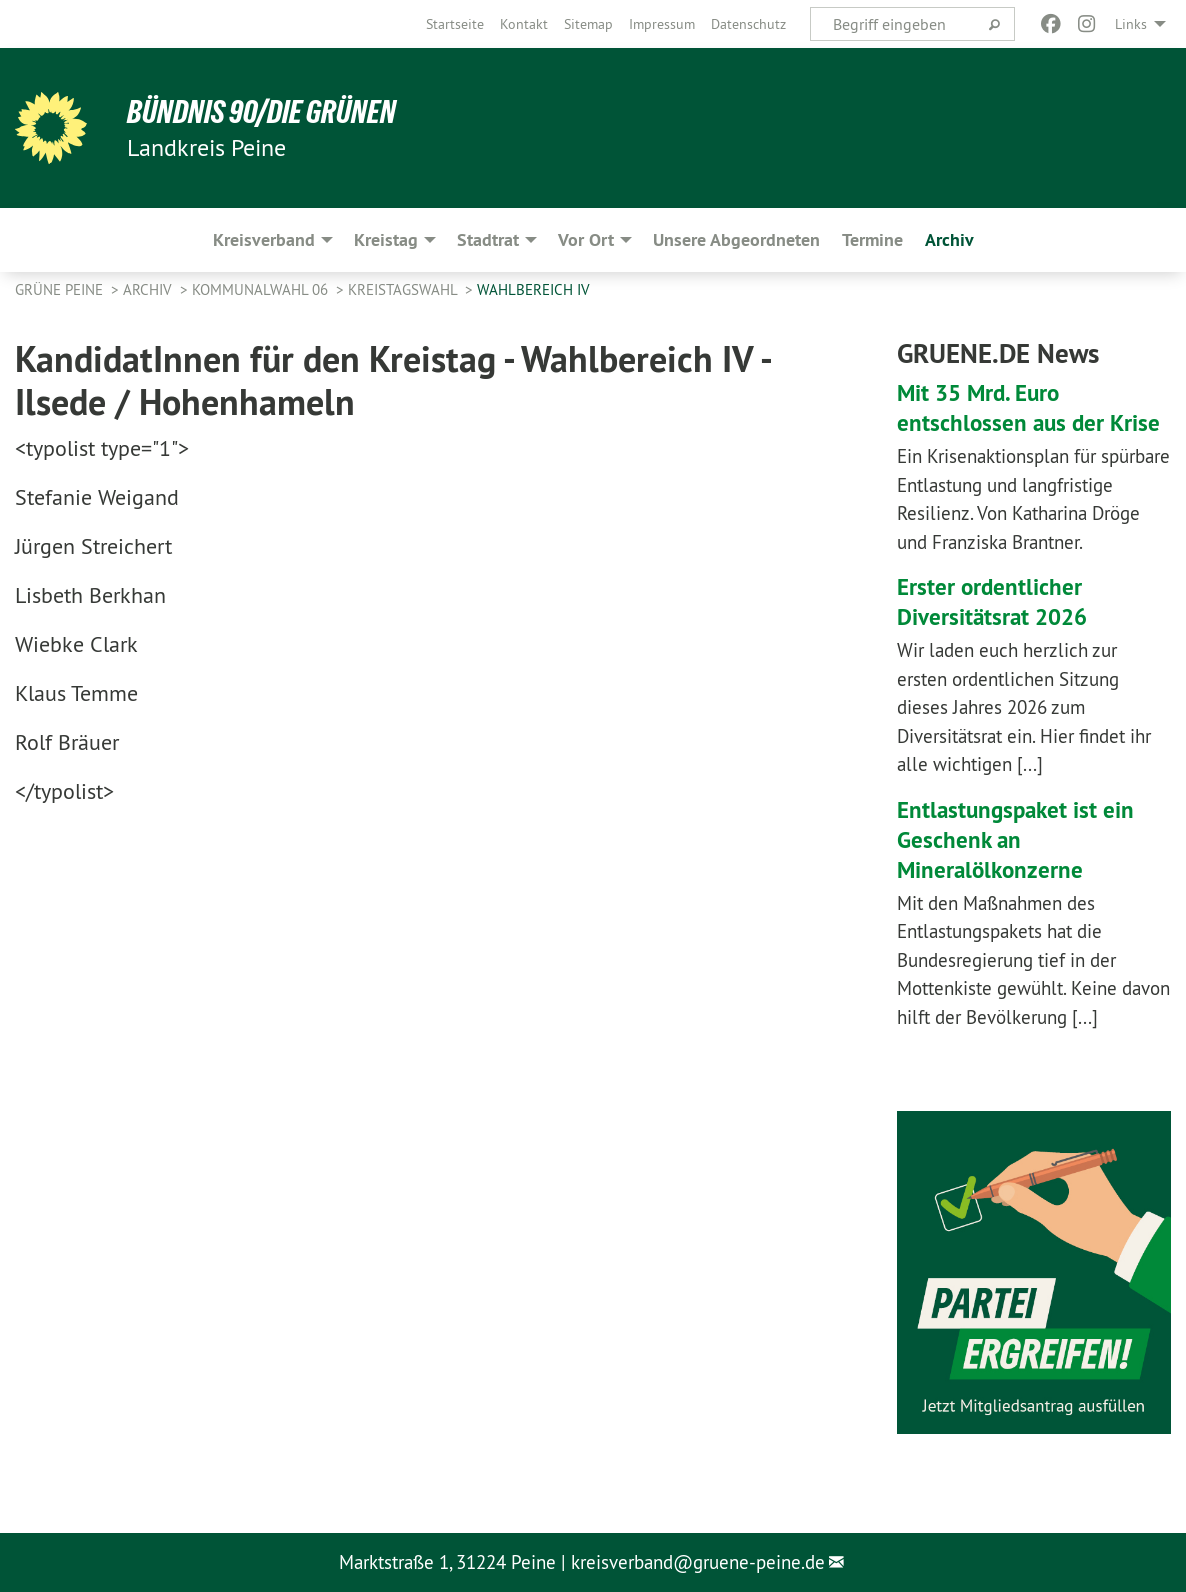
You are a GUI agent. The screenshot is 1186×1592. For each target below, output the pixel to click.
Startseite (455, 24)
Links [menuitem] (1131, 24)
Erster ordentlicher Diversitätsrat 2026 (995, 601)
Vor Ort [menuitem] (586, 239)
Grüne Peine (61, 289)
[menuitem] (455, 24)
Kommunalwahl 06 (262, 289)
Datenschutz (748, 24)
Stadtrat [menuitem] (488, 239)
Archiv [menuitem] (949, 239)
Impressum (662, 24)
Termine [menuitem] (872, 239)
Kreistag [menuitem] (386, 239)
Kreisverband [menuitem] (264, 239)
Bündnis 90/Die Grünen (261, 112)
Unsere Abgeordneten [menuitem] (736, 239)
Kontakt (524, 24)
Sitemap (588, 24)
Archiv (149, 289)
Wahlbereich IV (533, 289)
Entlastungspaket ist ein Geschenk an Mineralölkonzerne (1019, 839)
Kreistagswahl (404, 289)
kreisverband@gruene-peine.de (698, 1562)
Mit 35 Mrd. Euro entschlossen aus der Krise (1031, 407)
